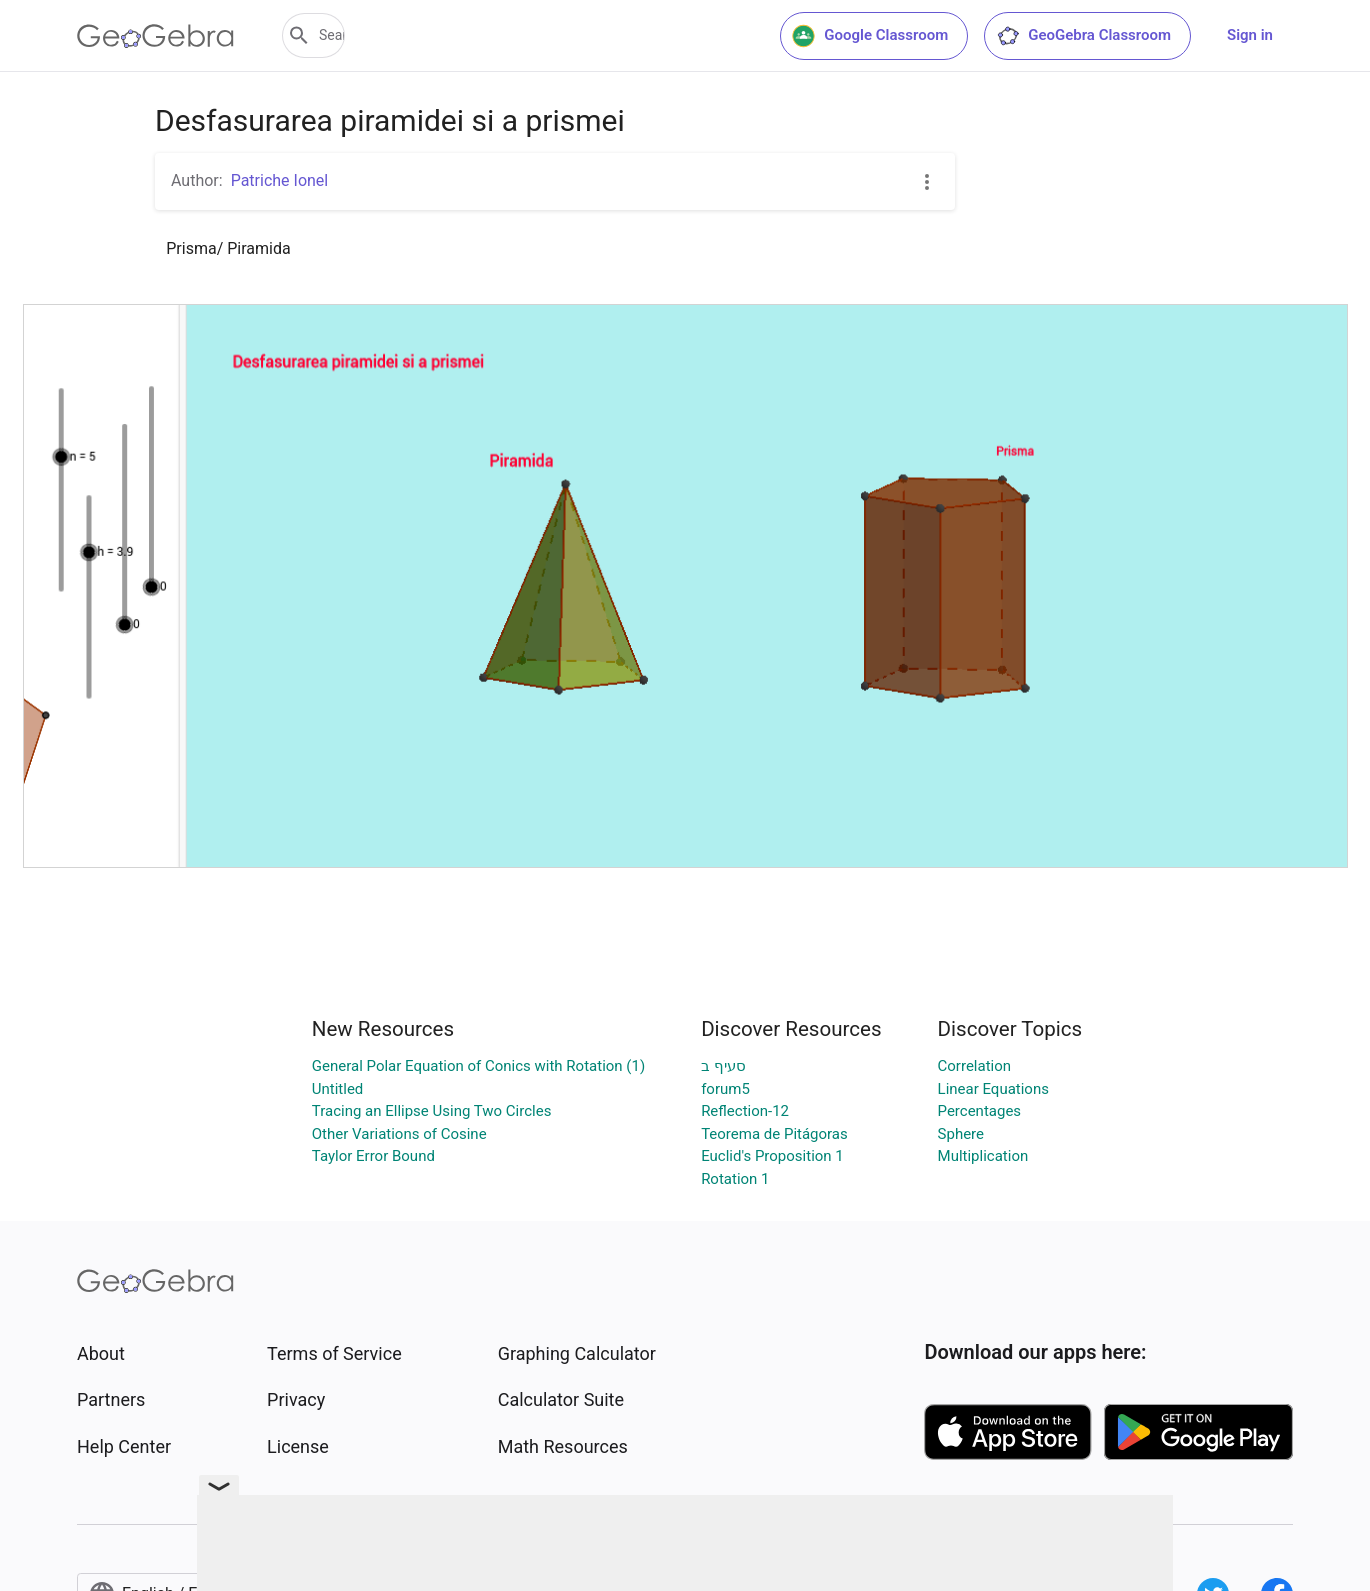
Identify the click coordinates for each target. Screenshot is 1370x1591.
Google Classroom (870, 36)
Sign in (1250, 35)
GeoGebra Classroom (1083, 36)
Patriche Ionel (280, 180)
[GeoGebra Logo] (155, 36)
